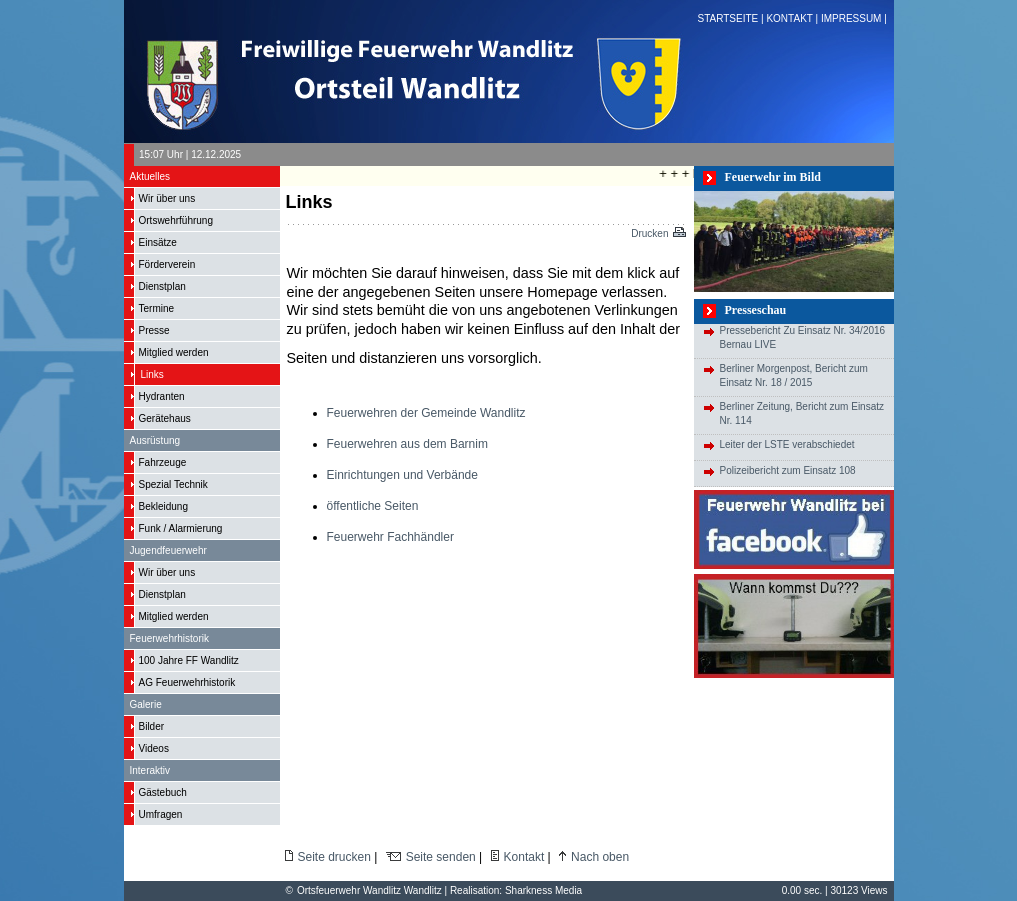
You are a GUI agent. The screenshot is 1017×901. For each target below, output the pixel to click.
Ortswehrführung (176, 220)
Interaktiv (150, 770)
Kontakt (524, 857)
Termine (157, 308)
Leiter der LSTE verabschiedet (787, 444)
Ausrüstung (155, 440)
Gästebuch (163, 792)
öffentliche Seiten (373, 506)
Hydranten (162, 396)
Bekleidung (163, 506)
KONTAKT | (793, 18)
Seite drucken (334, 857)
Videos (154, 748)
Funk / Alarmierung (181, 528)
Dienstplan (162, 286)
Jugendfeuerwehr (168, 550)
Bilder (152, 726)
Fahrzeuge (163, 462)
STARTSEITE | (732, 18)
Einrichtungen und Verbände (402, 475)
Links (152, 374)
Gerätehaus (165, 418)
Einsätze (158, 242)
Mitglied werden (174, 352)
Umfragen (161, 814)
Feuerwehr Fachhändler (390, 537)
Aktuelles (150, 176)
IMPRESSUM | (855, 18)
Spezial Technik (173, 484)
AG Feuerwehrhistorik (187, 682)
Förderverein (167, 264)
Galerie (146, 704)
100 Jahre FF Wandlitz (189, 660)
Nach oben (600, 857)
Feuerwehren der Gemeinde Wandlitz (426, 413)
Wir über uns (167, 198)
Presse (154, 330)
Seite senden (441, 857)
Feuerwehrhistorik (169, 638)
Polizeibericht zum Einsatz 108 (788, 470)
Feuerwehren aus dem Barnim (407, 444)
